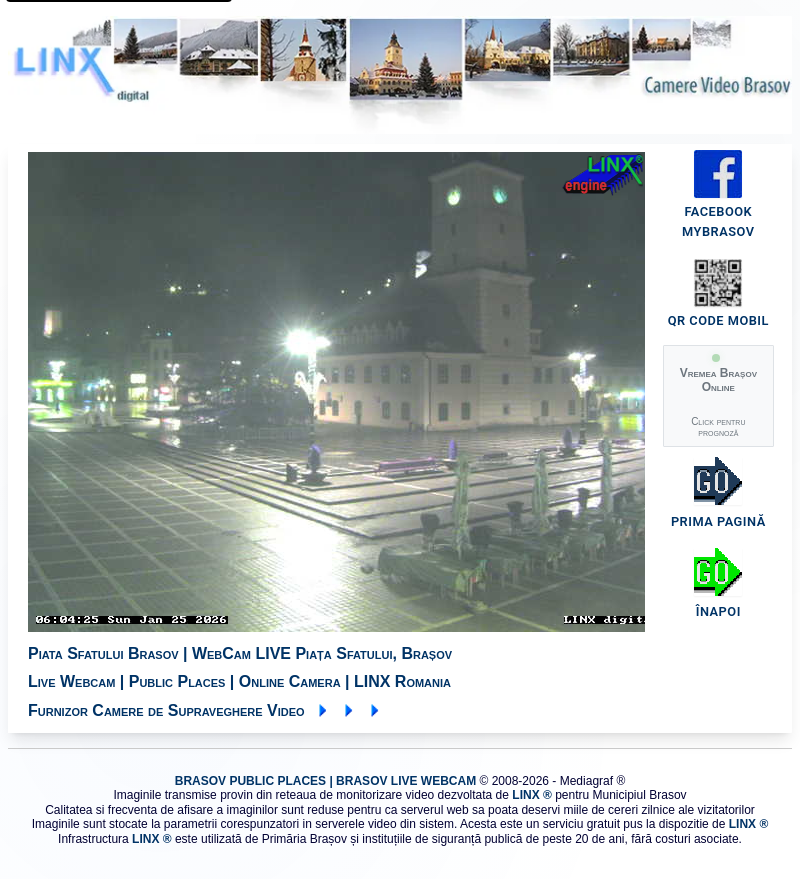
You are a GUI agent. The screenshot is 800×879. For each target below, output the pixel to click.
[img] (348, 392)
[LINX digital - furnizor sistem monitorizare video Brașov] (400, 75)
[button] (718, 396)
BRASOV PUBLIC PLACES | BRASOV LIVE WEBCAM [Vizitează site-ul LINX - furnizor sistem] (325, 781)
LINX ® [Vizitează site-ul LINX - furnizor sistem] (532, 795)
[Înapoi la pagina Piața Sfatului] (718, 587)
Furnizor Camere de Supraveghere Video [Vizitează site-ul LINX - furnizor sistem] (205, 711)
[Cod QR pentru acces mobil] (718, 323)
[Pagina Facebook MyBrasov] (718, 224)
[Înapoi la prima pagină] (718, 496)
